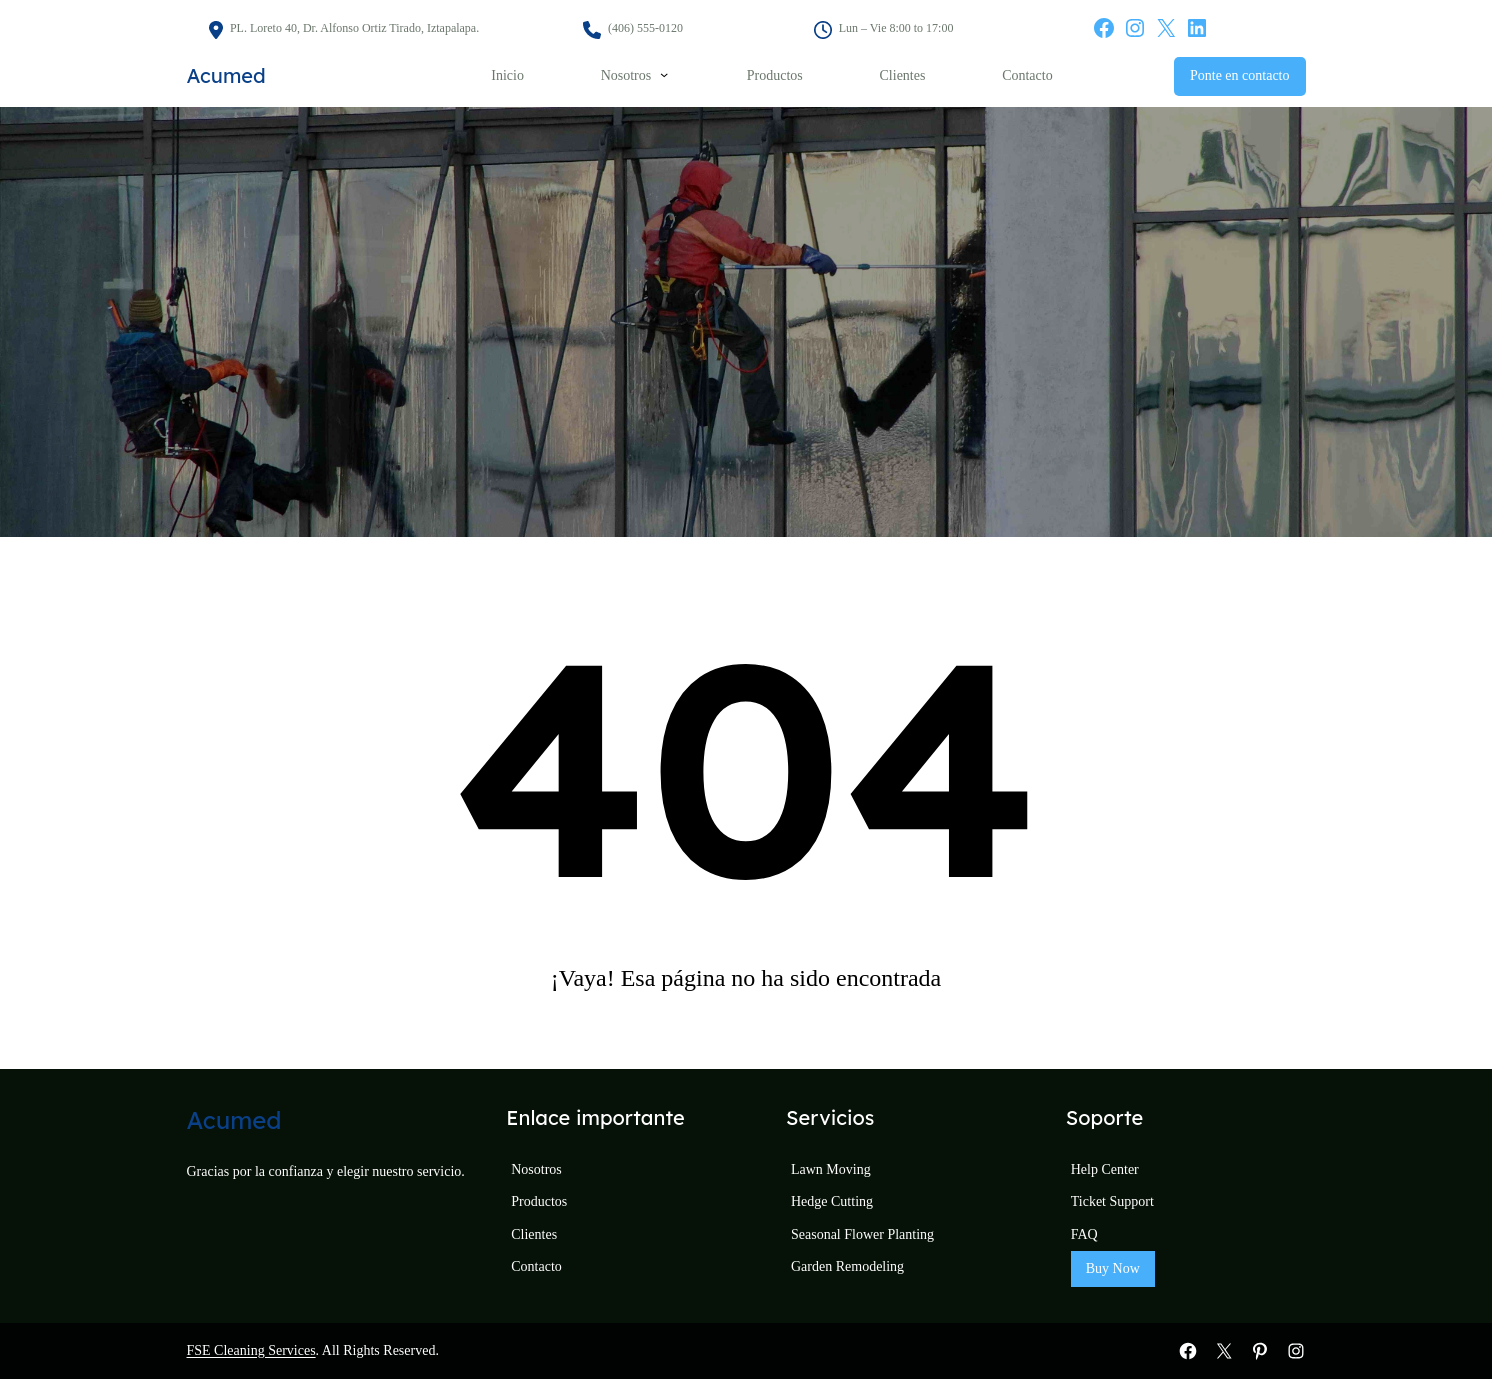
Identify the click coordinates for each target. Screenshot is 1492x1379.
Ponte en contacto (1240, 75)
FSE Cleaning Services (251, 1350)
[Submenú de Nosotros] (664, 74)
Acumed (226, 75)
